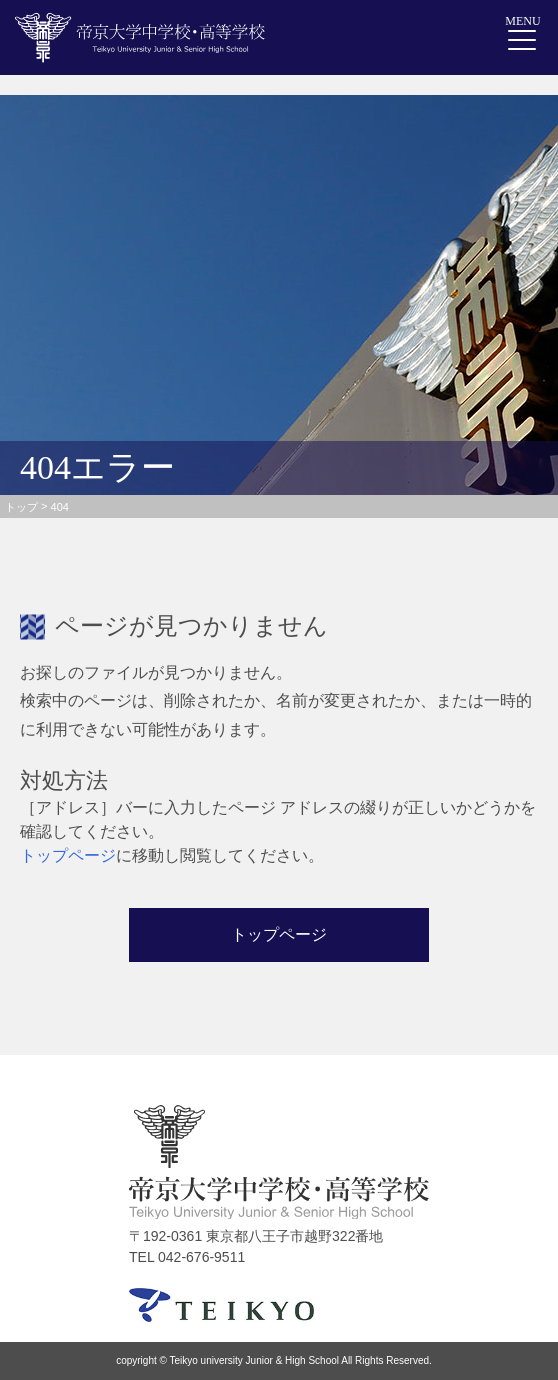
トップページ (68, 855)
